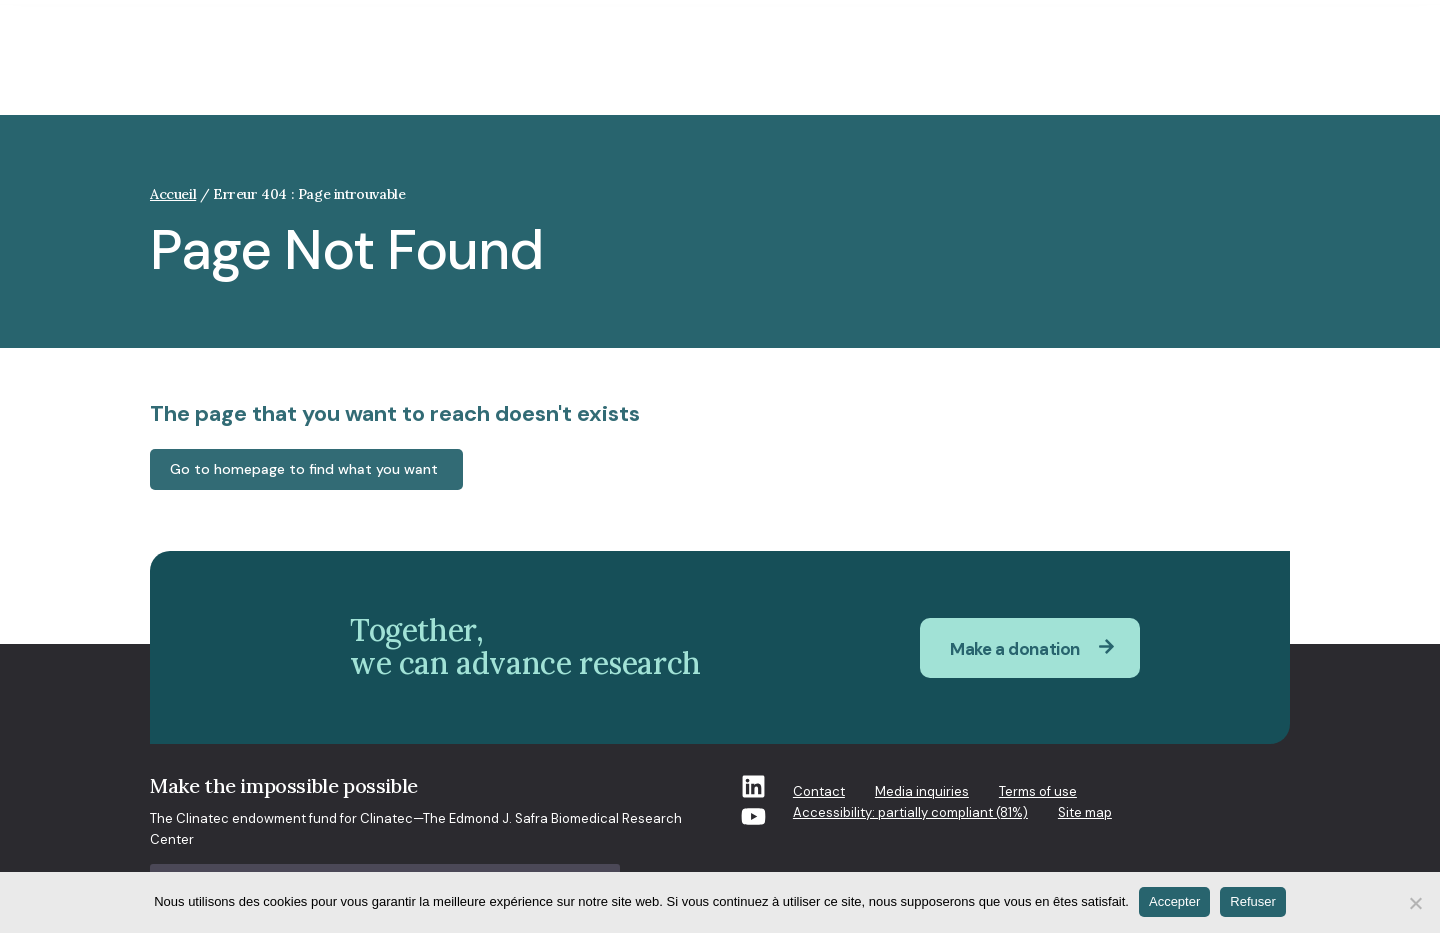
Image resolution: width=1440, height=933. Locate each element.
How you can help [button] (1227, 73)
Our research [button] (800, 73)
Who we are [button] (679, 73)
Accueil (173, 194)
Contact (819, 791)
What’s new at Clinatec (1052, 73)
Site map (1085, 812)
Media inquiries (922, 791)
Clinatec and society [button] (532, 73)
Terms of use (1038, 791)
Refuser (1253, 901)
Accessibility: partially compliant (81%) (910, 812)
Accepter (1174, 901)
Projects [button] (909, 73)
